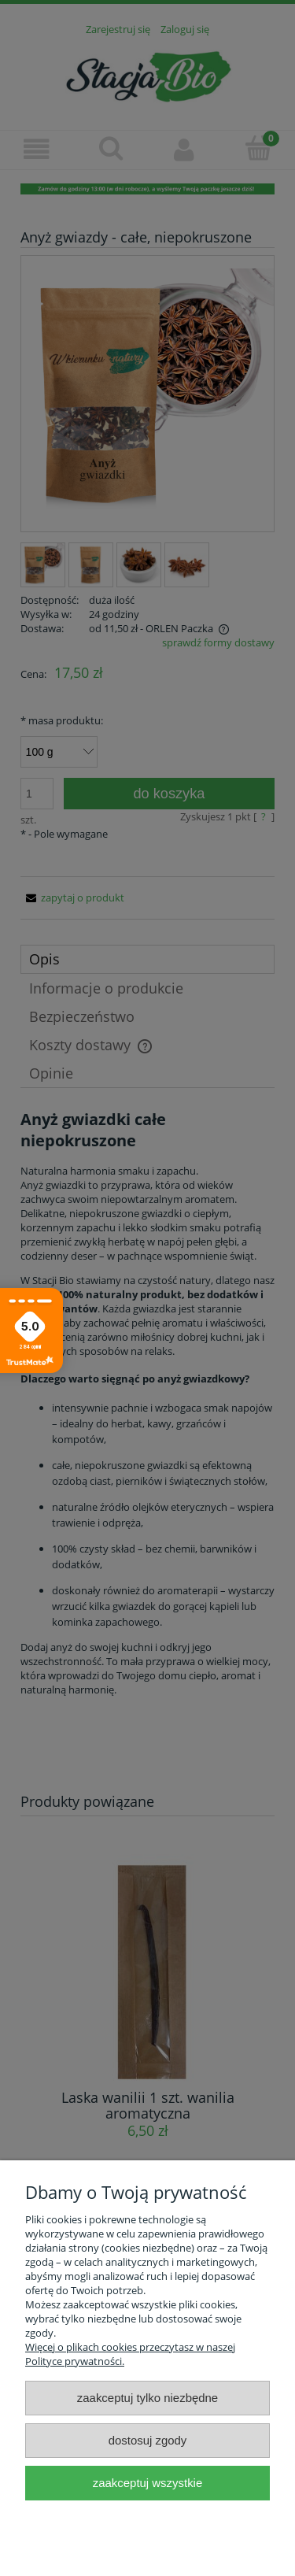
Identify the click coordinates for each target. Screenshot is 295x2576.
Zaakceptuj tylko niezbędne (147, 2397)
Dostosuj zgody (148, 2440)
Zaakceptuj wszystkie (147, 2482)
